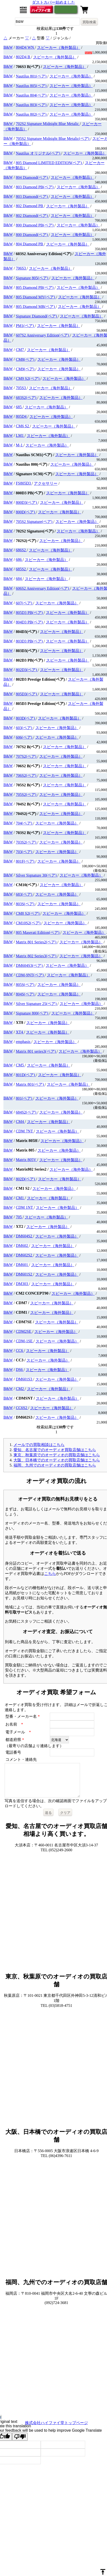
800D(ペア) (26, 512)
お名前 (14, 1724)
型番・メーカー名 (22, 1716)
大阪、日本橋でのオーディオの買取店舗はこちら (56, 1460)
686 (19, 559)
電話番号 (13, 1752)
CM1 (20, 1198)
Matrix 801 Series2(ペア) (36, 942)
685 (19, 407)
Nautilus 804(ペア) (31, 95)
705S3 (21, 388)
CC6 (20, 1350)
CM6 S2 (23, 426)
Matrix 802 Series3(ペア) (36, 956)
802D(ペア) (26, 1179)
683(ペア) (24, 894)
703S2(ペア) (26, 842)
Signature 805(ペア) (32, 278)
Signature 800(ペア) (32, 1013)
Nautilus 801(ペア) (31, 76)
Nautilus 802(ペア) (31, 114)
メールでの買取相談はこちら (39, 1445)
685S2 (21, 569)
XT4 (20, 1032)
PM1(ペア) (25, 326)
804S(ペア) (25, 994)
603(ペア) (24, 728)
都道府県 (14, 1740)
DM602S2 (24, 1255)
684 (19, 578)
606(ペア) (24, 737)
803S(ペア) (25, 904)
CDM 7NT (25, 1131)
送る (48, 1813)
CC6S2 (22, 1408)
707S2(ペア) (26, 756)
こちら (50, 1573)
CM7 (20, 350)
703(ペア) (24, 852)
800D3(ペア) (27, 502)
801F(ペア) (25, 861)
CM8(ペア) (25, 359)
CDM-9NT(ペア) (30, 975)
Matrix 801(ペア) (30, 1084)
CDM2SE (24, 1331)
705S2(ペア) (26, 794)
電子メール (18, 1732)
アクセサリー (45, 483)
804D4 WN (25, 47)
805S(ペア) (25, 985)
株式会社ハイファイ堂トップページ (56, 2423)
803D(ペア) (26, 718)
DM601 (22, 1265)
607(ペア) (24, 603)
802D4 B (23, 57)
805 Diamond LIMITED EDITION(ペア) (49, 163)
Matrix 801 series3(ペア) (36, 1051)
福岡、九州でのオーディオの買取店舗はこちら (54, 1465)
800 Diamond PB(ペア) (35, 225)
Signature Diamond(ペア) (37, 316)
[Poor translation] (20, 2437)
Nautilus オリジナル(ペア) (38, 153)
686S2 (21, 550)
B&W (8, 47)
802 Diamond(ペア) (32, 216)
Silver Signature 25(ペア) (36, 1004)
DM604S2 (24, 1236)
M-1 (20, 445)
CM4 (20, 1121)
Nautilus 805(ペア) (31, 86)
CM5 (20, 1065)
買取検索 (89, 22)
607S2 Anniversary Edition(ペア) (43, 335)
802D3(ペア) (27, 670)
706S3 (21, 268)
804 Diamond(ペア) (32, 177)
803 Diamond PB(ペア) (35, 187)
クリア (65, 1813)
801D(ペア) (26, 1075)
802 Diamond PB (30, 206)
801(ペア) (24, 1098)
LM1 (20, 435)
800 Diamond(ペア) (32, 235)
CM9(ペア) (25, 369)
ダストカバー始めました (53, 2)
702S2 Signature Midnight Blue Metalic (48, 124)
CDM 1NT (25, 1207)
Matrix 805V (26, 1160)
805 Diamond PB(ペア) (35, 287)
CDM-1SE (24, 1341)
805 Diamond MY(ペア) (36, 297)
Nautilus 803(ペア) (31, 105)
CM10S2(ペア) (28, 923)
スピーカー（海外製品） (58, 47)
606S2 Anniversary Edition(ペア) (43, 588)
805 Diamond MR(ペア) (36, 307)
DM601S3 (24, 1379)
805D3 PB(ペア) (30, 612)
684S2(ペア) (26, 1112)
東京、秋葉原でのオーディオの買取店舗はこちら (56, 1455)
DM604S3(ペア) (29, 965)
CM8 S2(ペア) (28, 913)
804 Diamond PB (30, 244)
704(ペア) (24, 823)
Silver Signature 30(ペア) (36, 875)
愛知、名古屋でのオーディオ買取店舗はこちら (54, 1450)
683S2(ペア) (26, 397)
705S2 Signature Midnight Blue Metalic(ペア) (53, 138)
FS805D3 (24, 483)
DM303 (22, 1284)
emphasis (23, 1041)
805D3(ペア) (27, 694)
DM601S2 (24, 1274)
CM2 (20, 1389)
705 (19, 1217)
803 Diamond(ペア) (32, 196)
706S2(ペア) (26, 775)
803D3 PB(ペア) (30, 641)
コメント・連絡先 (21, 1759)
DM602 (22, 1245)
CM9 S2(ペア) (28, 378)
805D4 (21, 416)
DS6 (20, 1369)
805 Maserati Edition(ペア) (38, 932)
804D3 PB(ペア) (30, 622)
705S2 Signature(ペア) (34, 522)
